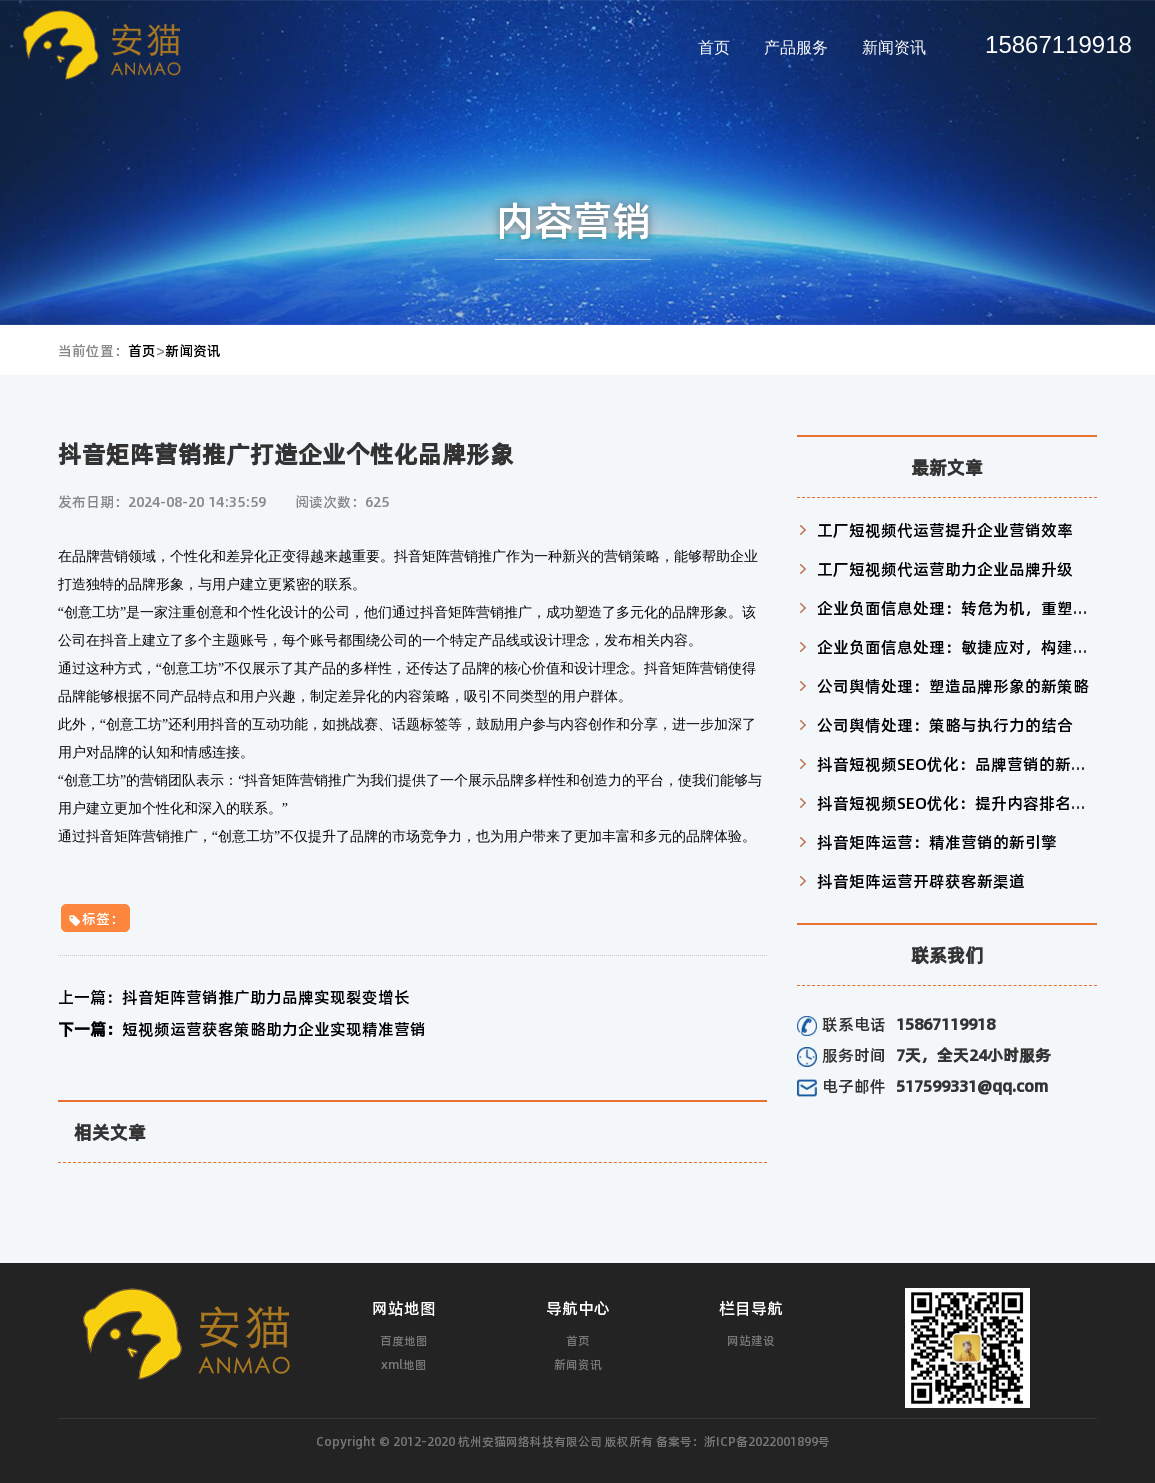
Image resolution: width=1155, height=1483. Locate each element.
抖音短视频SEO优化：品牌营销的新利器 (960, 763)
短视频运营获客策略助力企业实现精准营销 (242, 1028)
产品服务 (796, 47)
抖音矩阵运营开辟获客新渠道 (921, 880)
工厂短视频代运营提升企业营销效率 (945, 529)
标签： (95, 918)
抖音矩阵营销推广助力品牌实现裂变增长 (234, 996)
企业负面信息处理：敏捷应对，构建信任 (961, 646)
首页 (714, 47)
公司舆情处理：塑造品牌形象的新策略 (953, 685)
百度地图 (404, 1340)
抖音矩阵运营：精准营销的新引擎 (937, 841)
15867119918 (1058, 44)
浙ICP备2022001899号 (767, 1441)
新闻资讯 (894, 47)
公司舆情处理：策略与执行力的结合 (945, 724)
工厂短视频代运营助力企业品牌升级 (945, 568)
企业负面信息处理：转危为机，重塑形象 (961, 607)
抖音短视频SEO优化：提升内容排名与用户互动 (984, 802)
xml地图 (404, 1364)
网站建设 (751, 1340)
